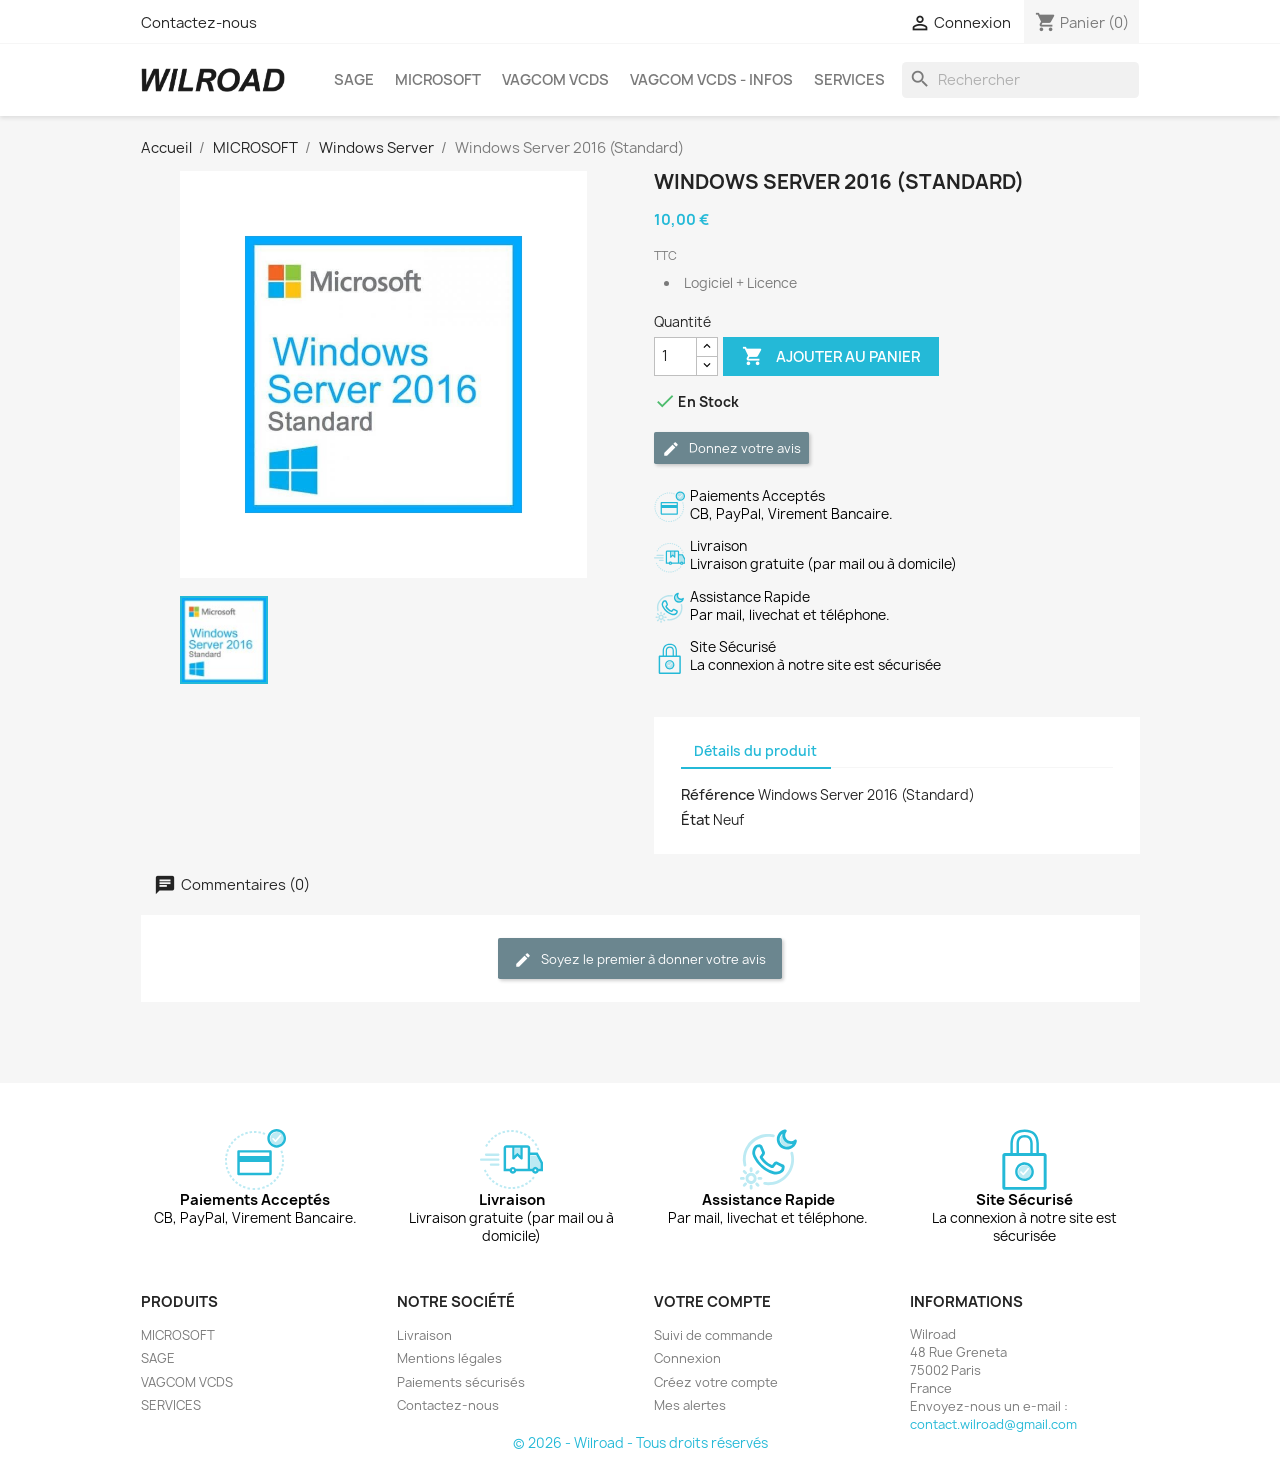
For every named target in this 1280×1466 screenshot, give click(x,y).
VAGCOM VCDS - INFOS (711, 80)
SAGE (354, 80)
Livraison (424, 1335)
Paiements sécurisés (461, 1382)
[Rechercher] (1021, 80)
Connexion (687, 1358)
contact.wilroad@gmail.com (993, 1424)
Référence (718, 795)
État (695, 820)
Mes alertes (690, 1405)
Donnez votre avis (731, 449)
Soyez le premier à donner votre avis (640, 959)
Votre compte (712, 1302)
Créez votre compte (716, 1382)
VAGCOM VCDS (555, 80)
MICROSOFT (438, 80)
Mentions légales (449, 1358)
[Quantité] (675, 357)
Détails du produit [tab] (755, 751)
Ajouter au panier (831, 357)
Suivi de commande (713, 1335)
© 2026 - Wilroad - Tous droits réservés (640, 1443)
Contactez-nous (199, 23)
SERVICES (849, 80)
